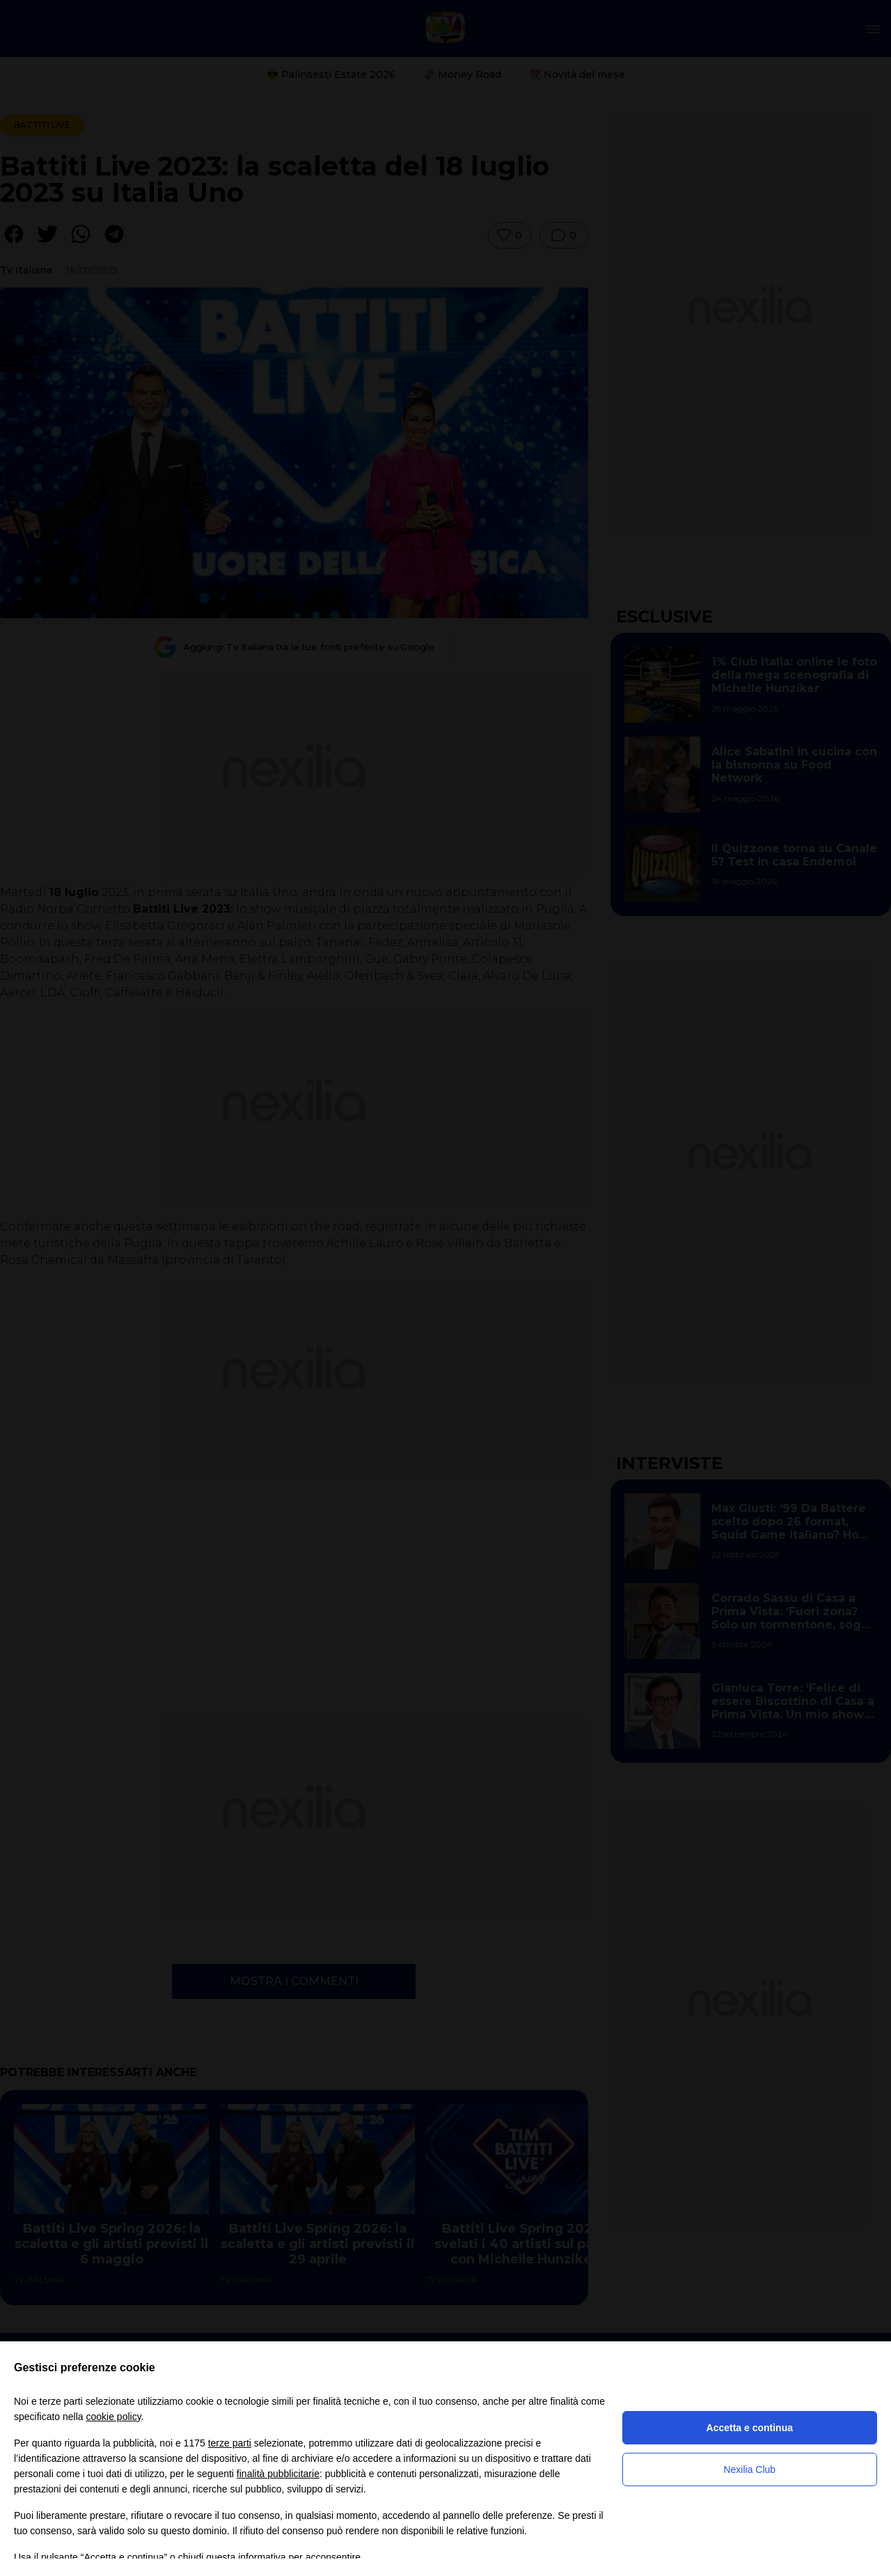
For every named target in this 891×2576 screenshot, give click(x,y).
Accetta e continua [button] (750, 2427)
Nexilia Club (749, 2469)
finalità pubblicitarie (278, 2473)
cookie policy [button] (113, 2416)
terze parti (229, 2443)
